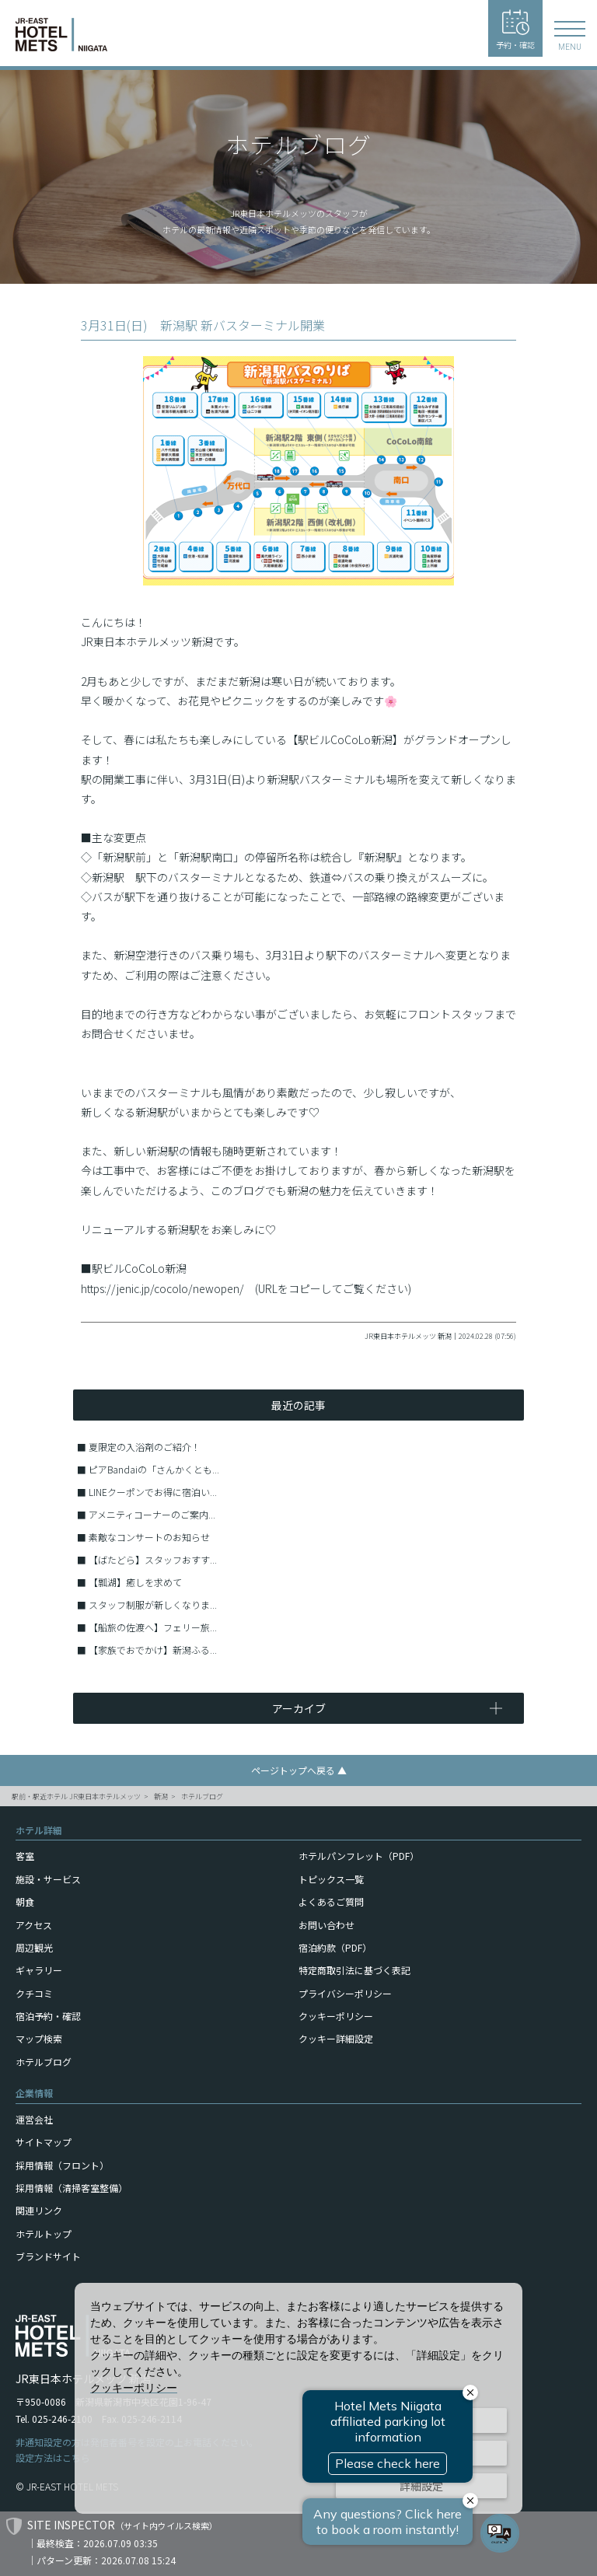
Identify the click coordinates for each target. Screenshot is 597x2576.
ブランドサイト (48, 2256)
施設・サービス (48, 1879)
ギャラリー (39, 1970)
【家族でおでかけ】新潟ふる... (153, 1649)
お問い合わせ (326, 1924)
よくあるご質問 (331, 1901)
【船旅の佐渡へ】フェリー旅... (153, 1627)
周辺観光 (34, 1947)
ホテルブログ (202, 1796)
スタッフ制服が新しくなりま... (153, 1604)
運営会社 (34, 2119)
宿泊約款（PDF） (335, 1947)
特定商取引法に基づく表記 (354, 1970)
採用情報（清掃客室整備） (71, 2187)
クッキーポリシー (335, 2015)
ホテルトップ (44, 2233)
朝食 (25, 1901)
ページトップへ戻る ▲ (299, 1770)
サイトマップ (44, 2141)
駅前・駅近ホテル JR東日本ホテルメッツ (76, 1796)
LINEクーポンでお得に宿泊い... (153, 1491)
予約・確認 (515, 30)
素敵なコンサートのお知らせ (149, 1536)
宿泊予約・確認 (48, 2015)
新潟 (161, 1796)
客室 (25, 1855)
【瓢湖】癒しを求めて (135, 1582)
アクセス (34, 1924)
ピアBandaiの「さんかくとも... (154, 1469)
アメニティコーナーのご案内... (152, 1514)
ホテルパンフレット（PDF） (358, 1855)
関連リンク (39, 2210)
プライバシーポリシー (345, 1993)
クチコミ (34, 1993)
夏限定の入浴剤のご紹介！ (145, 1446)
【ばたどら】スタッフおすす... (153, 1559)
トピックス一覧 (331, 1879)
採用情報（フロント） (62, 2165)
